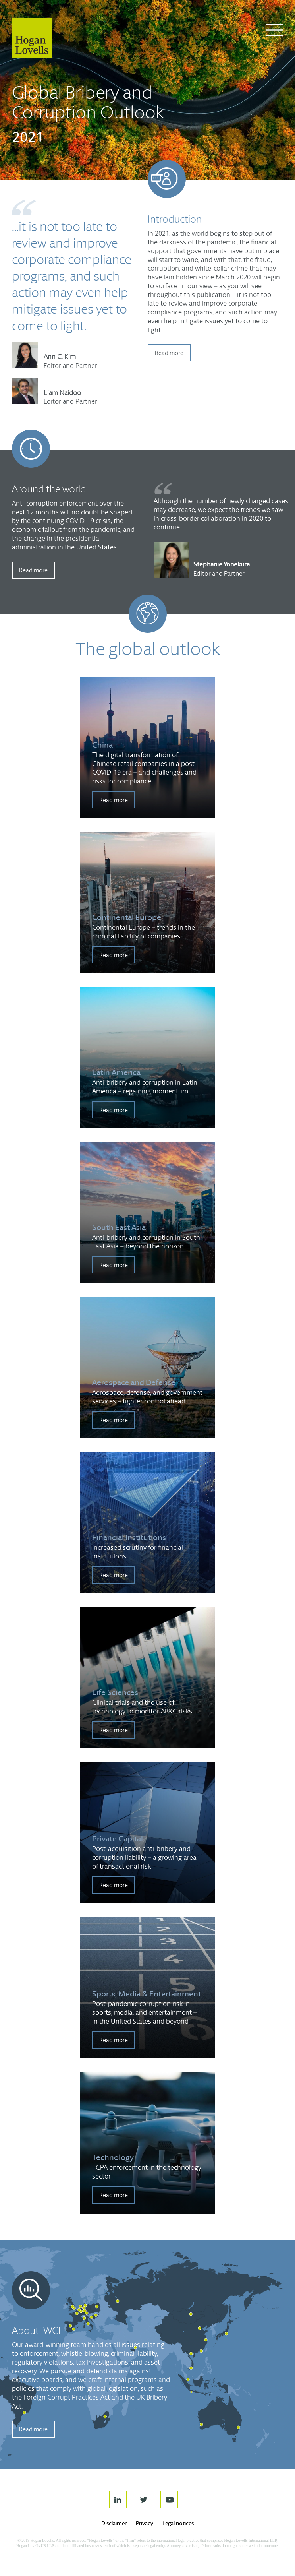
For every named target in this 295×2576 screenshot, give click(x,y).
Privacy (144, 2523)
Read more (169, 353)
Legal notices (178, 2523)
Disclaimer (114, 2523)
